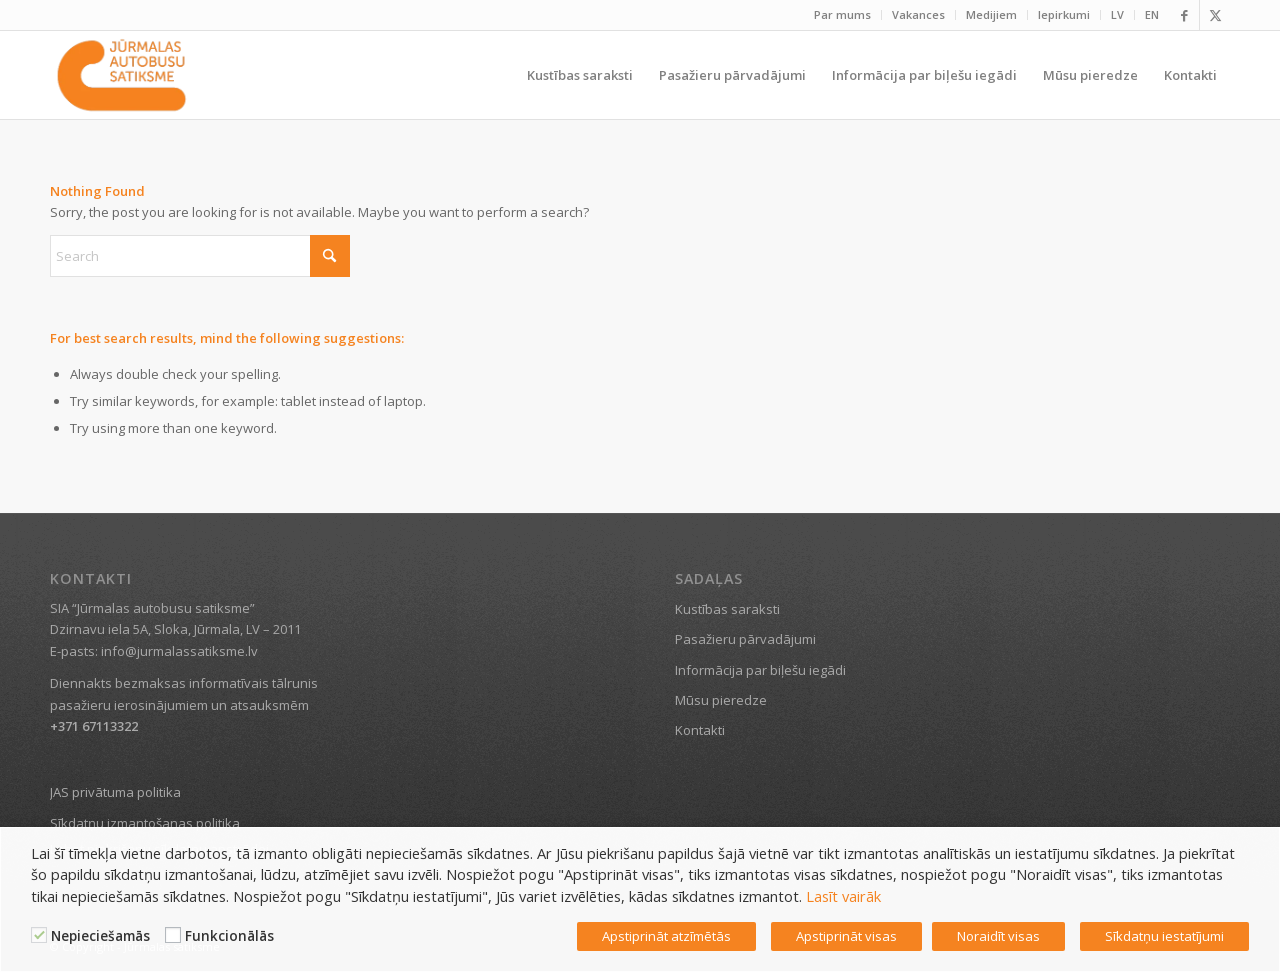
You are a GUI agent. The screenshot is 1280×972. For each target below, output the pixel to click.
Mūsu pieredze (721, 700)
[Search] (200, 256)
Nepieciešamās (100, 936)
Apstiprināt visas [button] (846, 936)
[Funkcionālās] (173, 935)
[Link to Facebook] (1184, 15)
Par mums (842, 14)
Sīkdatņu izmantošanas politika (145, 823)
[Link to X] (1215, 15)
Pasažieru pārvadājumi (745, 639)
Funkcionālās (229, 936)
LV (1117, 14)
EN (1152, 14)
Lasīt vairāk (843, 896)
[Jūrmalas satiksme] (121, 75)
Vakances (918, 14)
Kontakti (700, 730)
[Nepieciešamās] (39, 935)
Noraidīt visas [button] (998, 936)
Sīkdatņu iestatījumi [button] (1164, 936)
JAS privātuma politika (115, 792)
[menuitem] (843, 15)
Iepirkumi (1064, 14)
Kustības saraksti (727, 609)
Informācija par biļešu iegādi (760, 670)
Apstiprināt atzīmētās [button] (666, 936)
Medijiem (991, 14)
